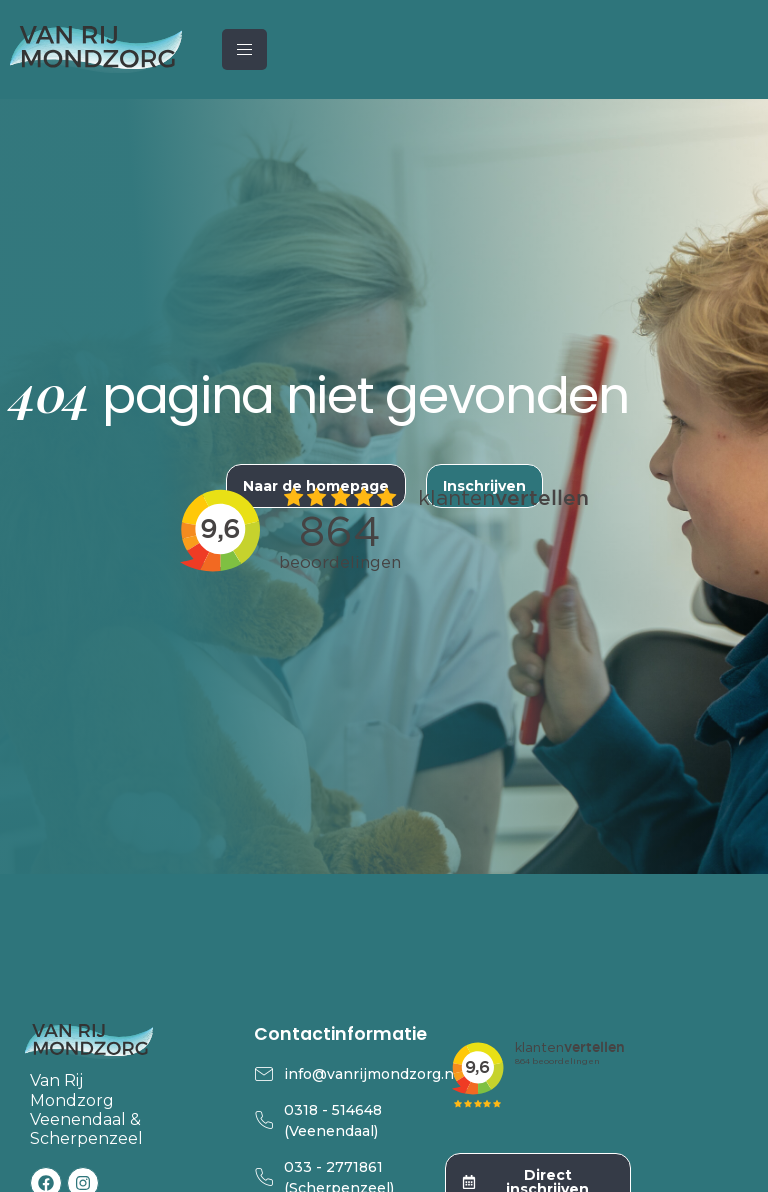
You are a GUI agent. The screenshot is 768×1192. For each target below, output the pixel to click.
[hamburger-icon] (244, 49)
